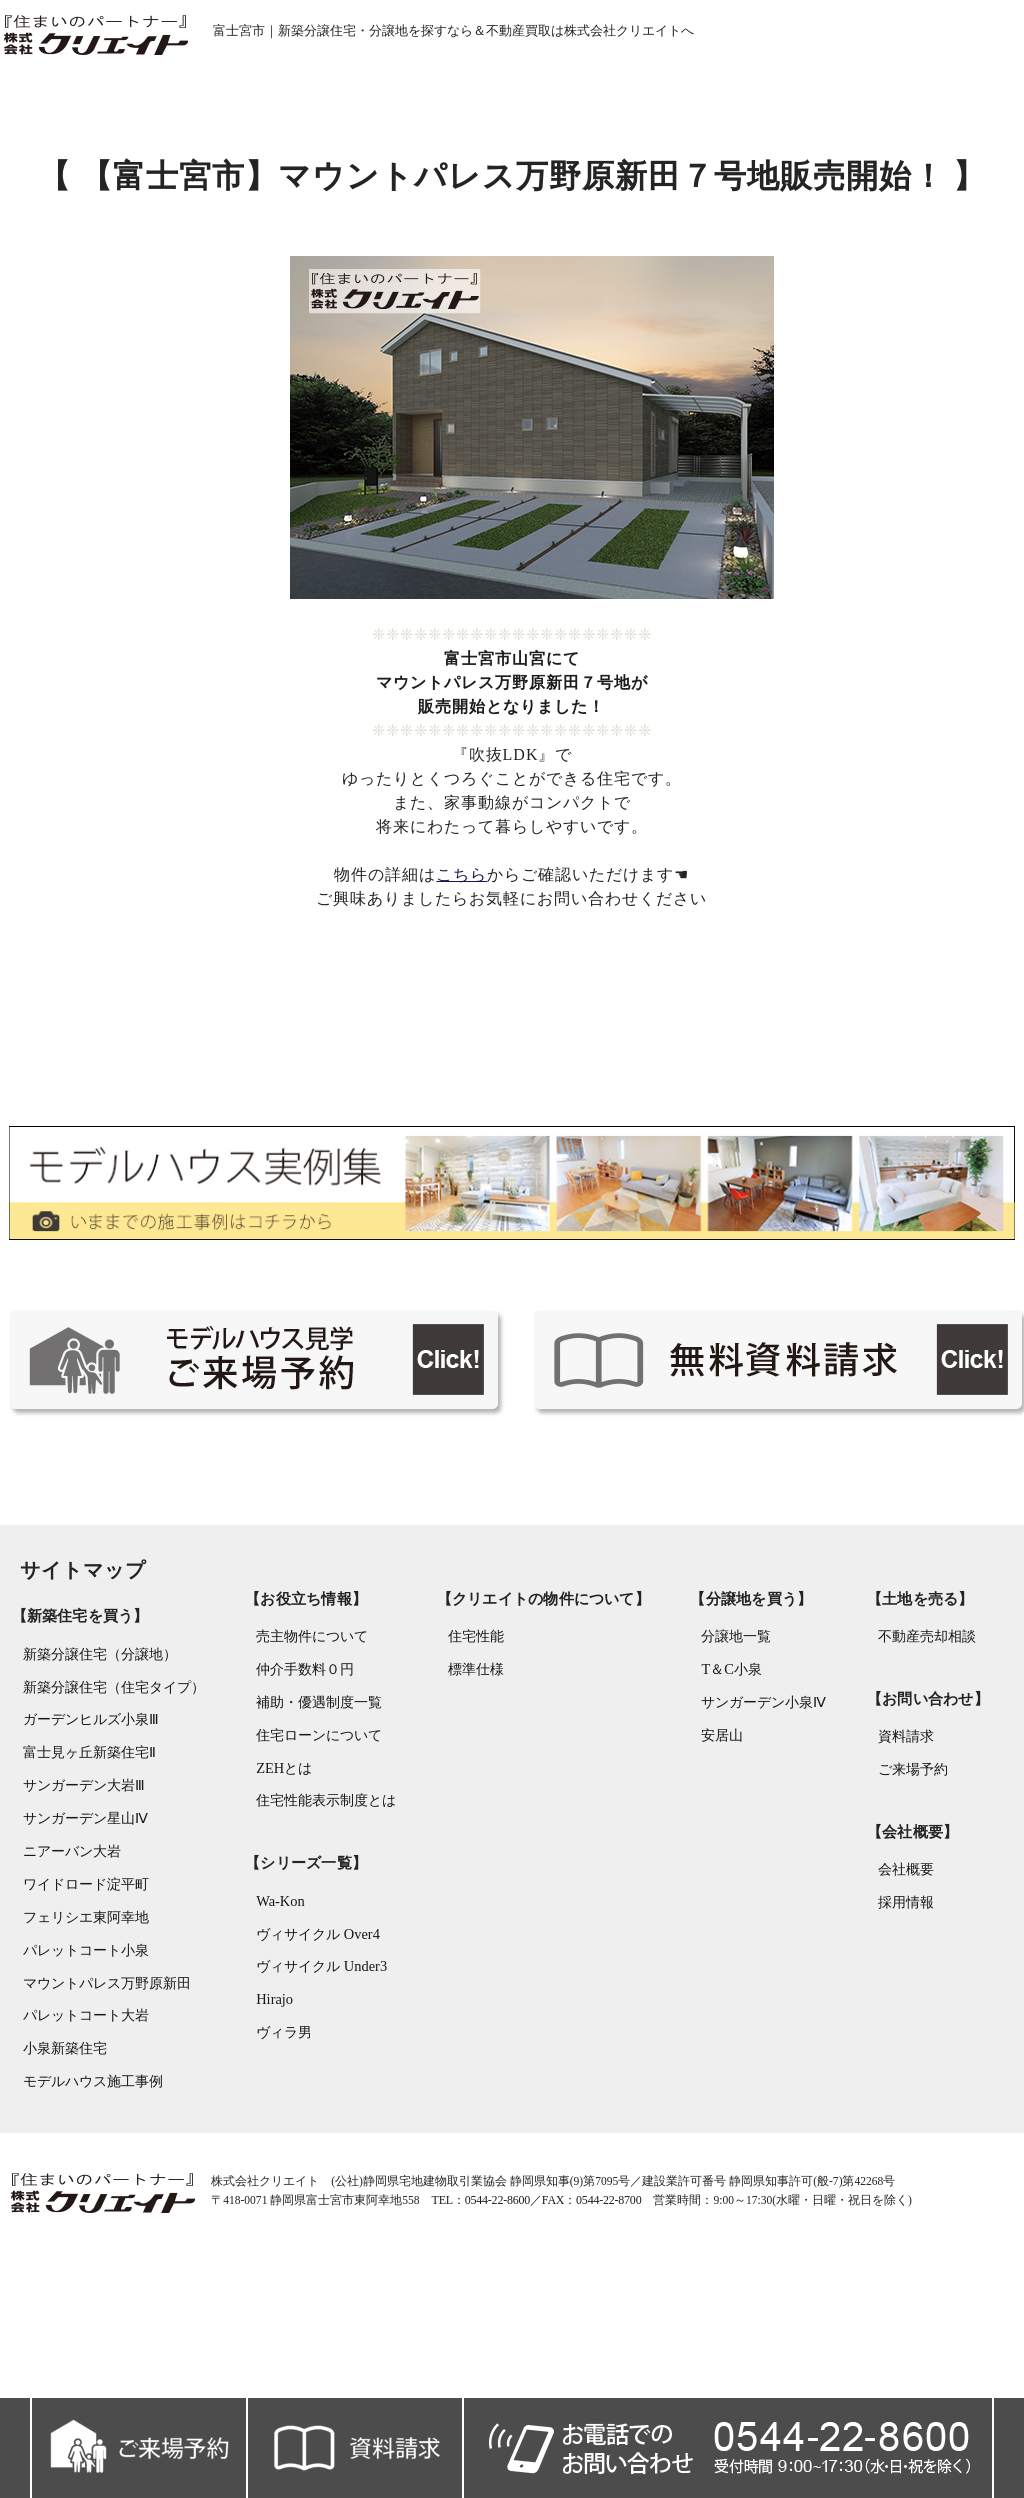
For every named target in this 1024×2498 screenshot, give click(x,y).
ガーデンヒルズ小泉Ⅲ (81, 1816)
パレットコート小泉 (76, 2054)
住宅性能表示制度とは (321, 1918)
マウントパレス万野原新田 (97, 2088)
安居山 (709, 1850)
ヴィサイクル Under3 (316, 2086)
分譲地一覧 (723, 1748)
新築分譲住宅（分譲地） (90, 1748)
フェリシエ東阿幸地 (76, 2020)
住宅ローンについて (314, 1850)
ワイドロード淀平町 (76, 1986)
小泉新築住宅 (55, 2156)
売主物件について (307, 1748)
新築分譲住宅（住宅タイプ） (104, 1782)
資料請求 (897, 1848)
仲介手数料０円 (300, 1782)
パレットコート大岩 (76, 2122)
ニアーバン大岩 (62, 1952)
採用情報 (897, 2016)
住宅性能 (475, 1748)
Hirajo (269, 2120)
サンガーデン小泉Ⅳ (750, 1816)
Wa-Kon (274, 2018)
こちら (462, 951)
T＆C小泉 (718, 1782)
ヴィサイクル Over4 (312, 2052)
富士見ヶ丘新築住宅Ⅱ (79, 1850)
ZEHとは (278, 1884)
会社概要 (897, 1982)
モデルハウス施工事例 (83, 2190)
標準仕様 (475, 1782)
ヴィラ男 (279, 2154)
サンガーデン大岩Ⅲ (74, 1884)
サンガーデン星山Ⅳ (75, 1918)
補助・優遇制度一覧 (314, 1816)
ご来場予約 (904, 1882)
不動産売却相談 (918, 1748)
